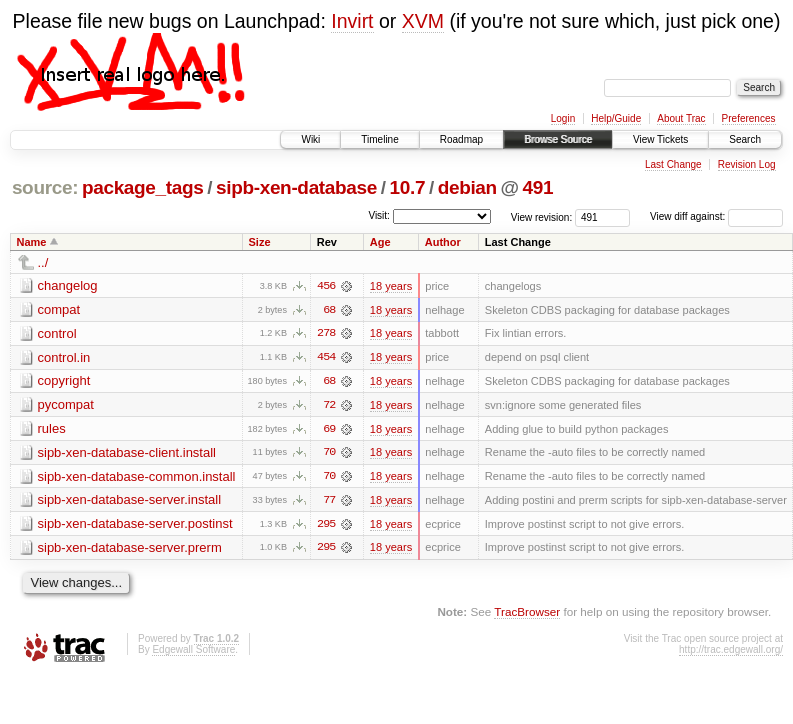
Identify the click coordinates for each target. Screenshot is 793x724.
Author (443, 242)
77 (329, 502)
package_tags (143, 187)
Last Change (673, 164)
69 (329, 430)
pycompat (66, 405)
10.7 (408, 187)
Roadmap (461, 139)
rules (52, 429)
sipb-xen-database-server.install (130, 501)
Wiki (310, 139)
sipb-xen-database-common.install (137, 477)
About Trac (681, 118)
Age (380, 242)
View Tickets (660, 139)
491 (538, 187)
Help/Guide (616, 118)
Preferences (749, 118)
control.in (64, 357)
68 (329, 310)
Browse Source (558, 139)
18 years (391, 286)
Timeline (379, 139)
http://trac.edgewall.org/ (731, 651)
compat (59, 309)
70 (329, 454)
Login (563, 118)
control (57, 333)
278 (326, 334)
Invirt (352, 21)
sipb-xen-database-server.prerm (130, 549)
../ (43, 262)
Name (32, 242)
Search (745, 139)
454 (326, 358)
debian (467, 187)
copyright (64, 381)
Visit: (379, 215)
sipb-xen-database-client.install (127, 453)
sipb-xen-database (296, 187)
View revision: (542, 216)
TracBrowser (527, 614)
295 (326, 526)
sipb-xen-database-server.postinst (135, 525)
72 (329, 406)
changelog (68, 285)
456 (326, 286)
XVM (423, 21)
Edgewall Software (193, 651)
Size (259, 242)
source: (45, 187)
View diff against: (716, 216)
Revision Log (747, 164)
